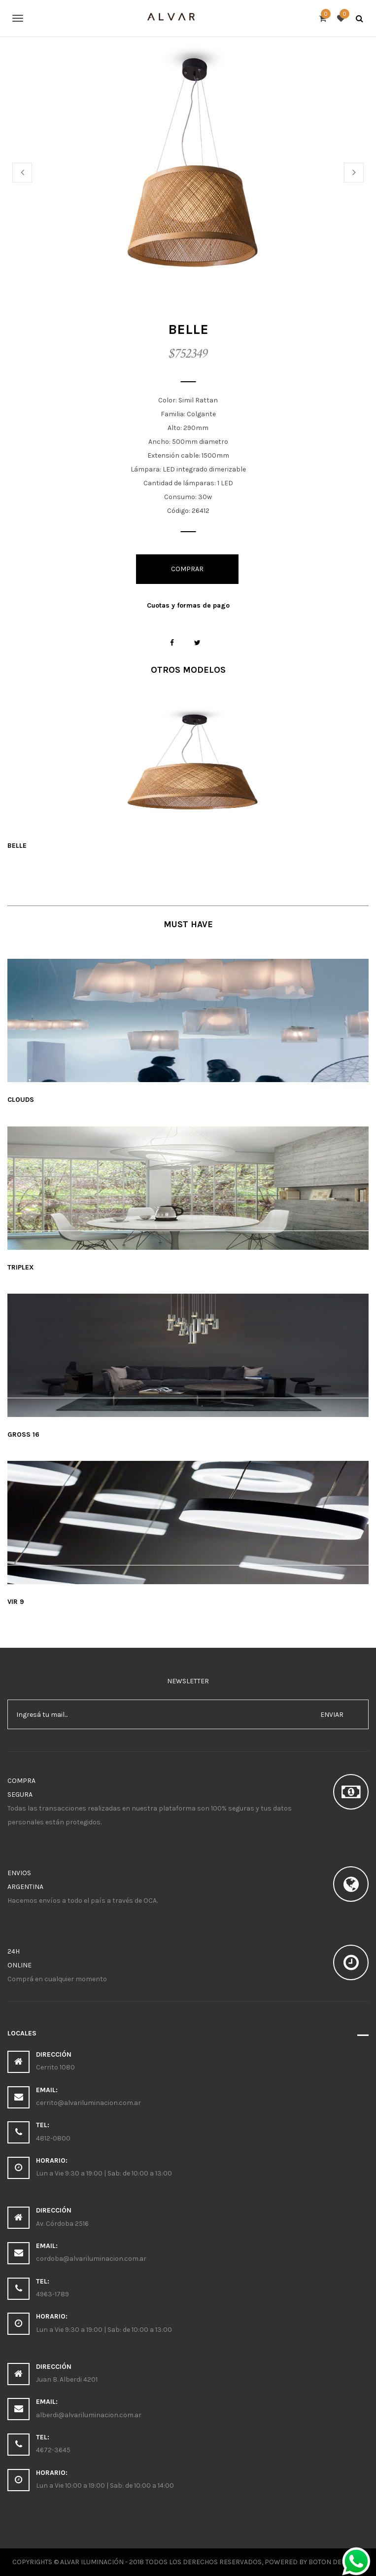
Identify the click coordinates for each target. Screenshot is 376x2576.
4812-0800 (53, 2138)
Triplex (20, 1267)
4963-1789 (52, 2294)
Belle (17, 845)
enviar (331, 1714)
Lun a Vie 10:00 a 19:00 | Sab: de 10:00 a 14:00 (105, 2485)
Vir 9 (15, 1601)
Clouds (20, 1099)
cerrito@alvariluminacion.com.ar (88, 2103)
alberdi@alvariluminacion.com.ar (88, 2415)
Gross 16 (23, 1434)
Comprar (187, 569)
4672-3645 (53, 2450)
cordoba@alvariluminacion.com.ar (91, 2258)
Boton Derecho (336, 2562)
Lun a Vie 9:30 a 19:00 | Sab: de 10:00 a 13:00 (104, 2173)
